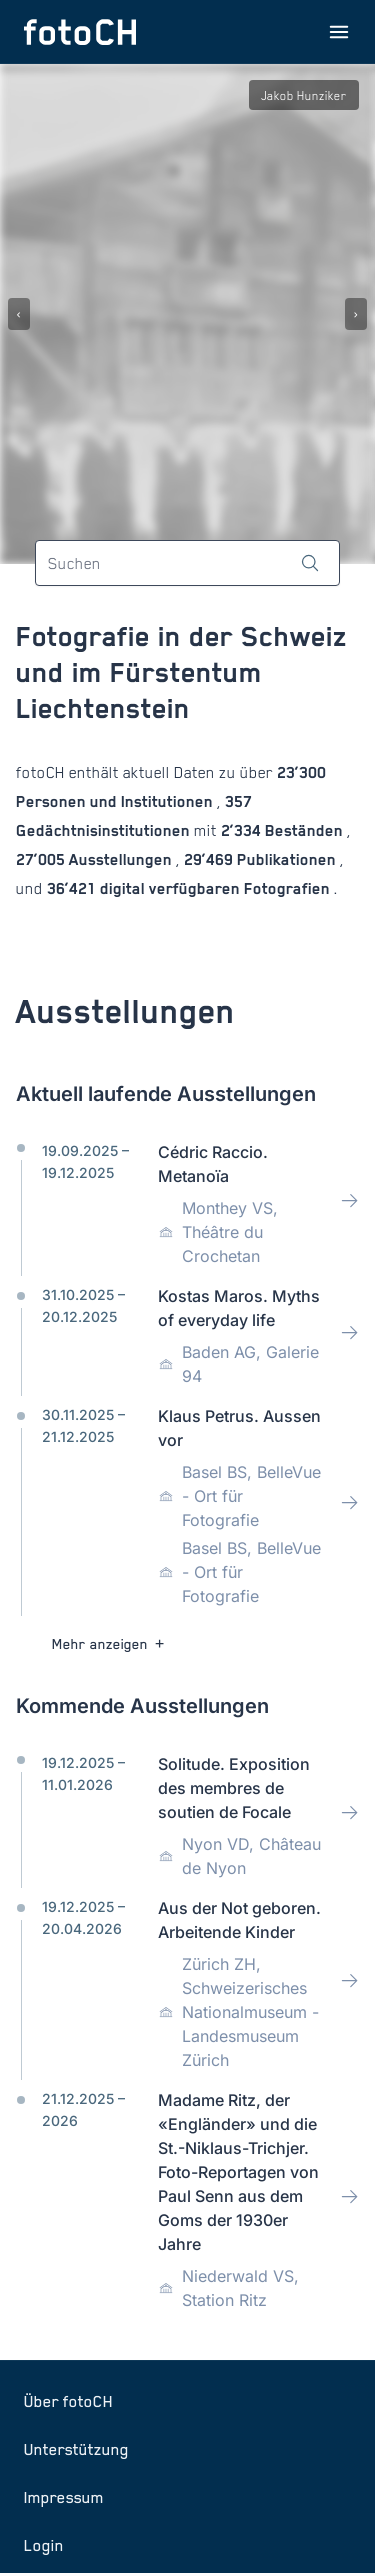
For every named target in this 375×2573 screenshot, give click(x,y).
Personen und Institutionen (116, 801)
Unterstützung (76, 2449)
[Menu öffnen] (339, 32)
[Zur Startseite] (80, 32)
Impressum (64, 2497)
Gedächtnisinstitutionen (105, 830)
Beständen (304, 830)
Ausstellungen (120, 859)
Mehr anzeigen (110, 1643)
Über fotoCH (68, 2401)
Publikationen (286, 859)
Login (44, 2545)
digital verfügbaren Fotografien (215, 888)
